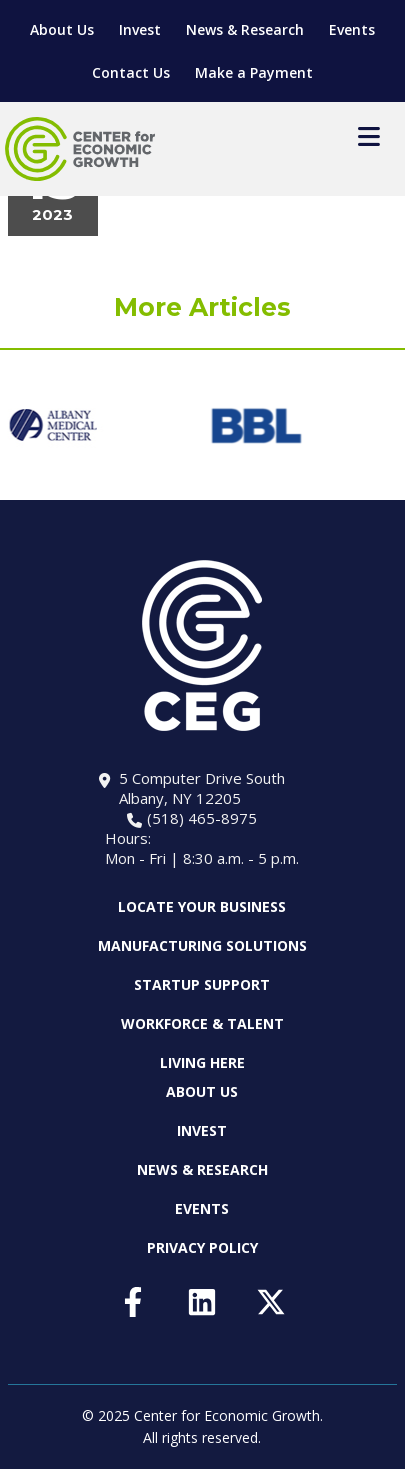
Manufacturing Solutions (202, 945)
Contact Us (131, 72)
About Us (62, 29)
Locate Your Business (202, 907)
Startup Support (202, 984)
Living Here (202, 1062)
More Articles (202, 307)
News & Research (245, 29)
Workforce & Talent (202, 1023)
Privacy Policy (202, 1247)
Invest (140, 29)
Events (352, 29)
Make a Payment (254, 72)
